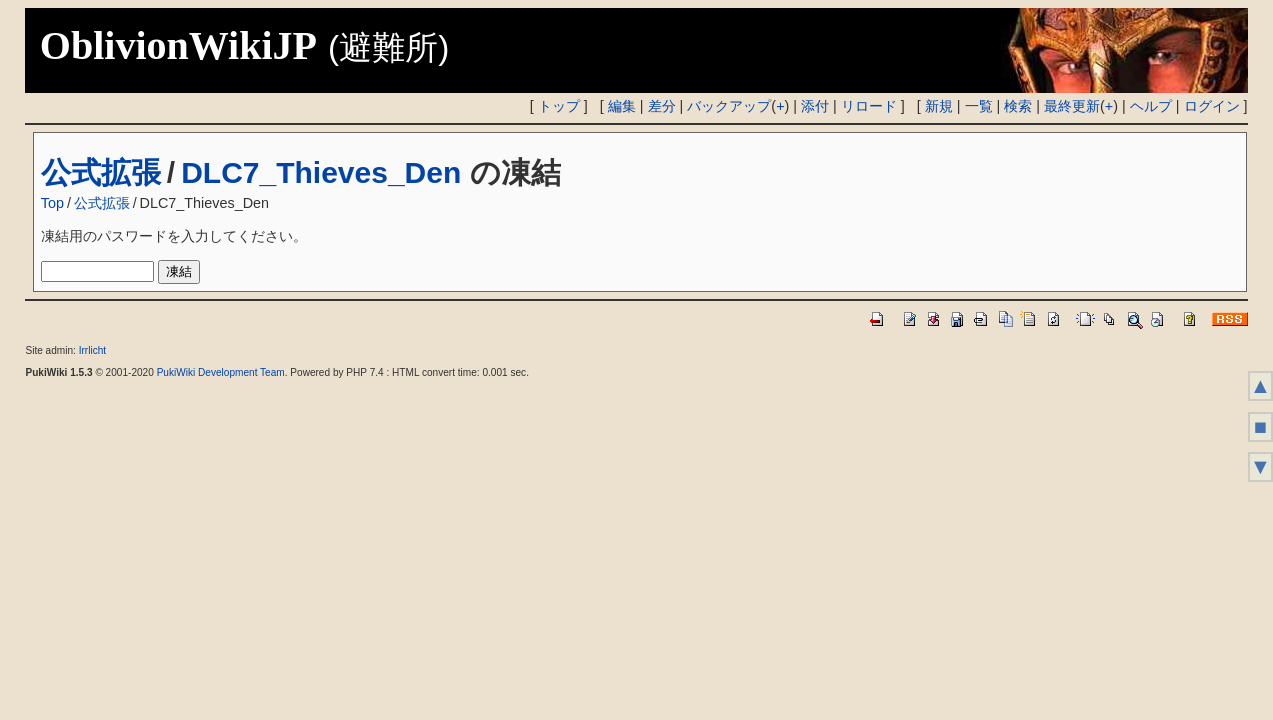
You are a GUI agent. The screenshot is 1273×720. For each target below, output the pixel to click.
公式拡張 (101, 172)
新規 (939, 106)
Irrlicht (92, 350)
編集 (622, 106)
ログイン (1212, 106)
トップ (559, 106)
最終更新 (1072, 106)
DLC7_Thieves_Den (321, 172)
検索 (1018, 106)
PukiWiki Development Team (221, 372)
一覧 (979, 106)
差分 (662, 106)
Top (52, 203)
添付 (815, 106)
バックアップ (729, 106)
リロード (869, 106)
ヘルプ (1151, 106)
